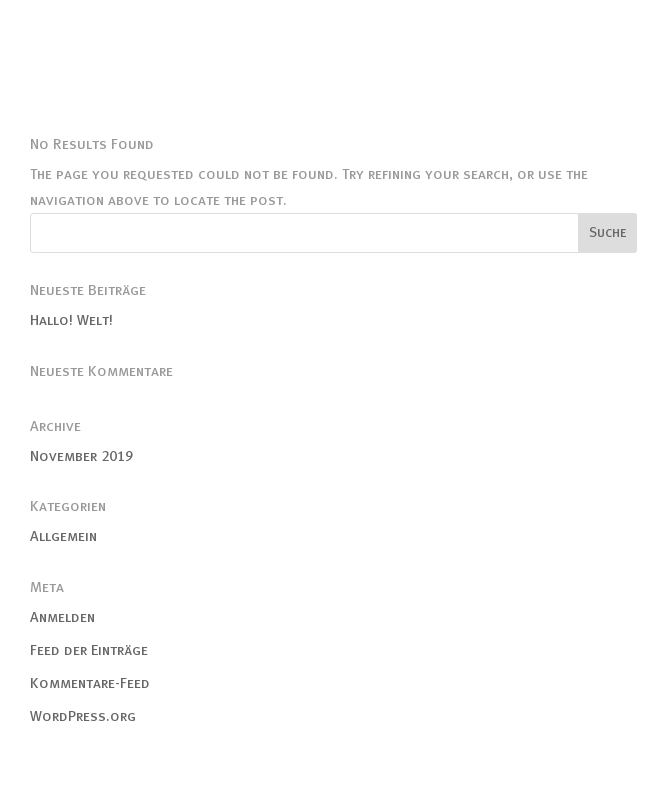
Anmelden (62, 617)
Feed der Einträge (89, 650)
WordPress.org (83, 716)
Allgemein (63, 536)
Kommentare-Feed (90, 683)
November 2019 (81, 456)
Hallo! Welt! (71, 320)
